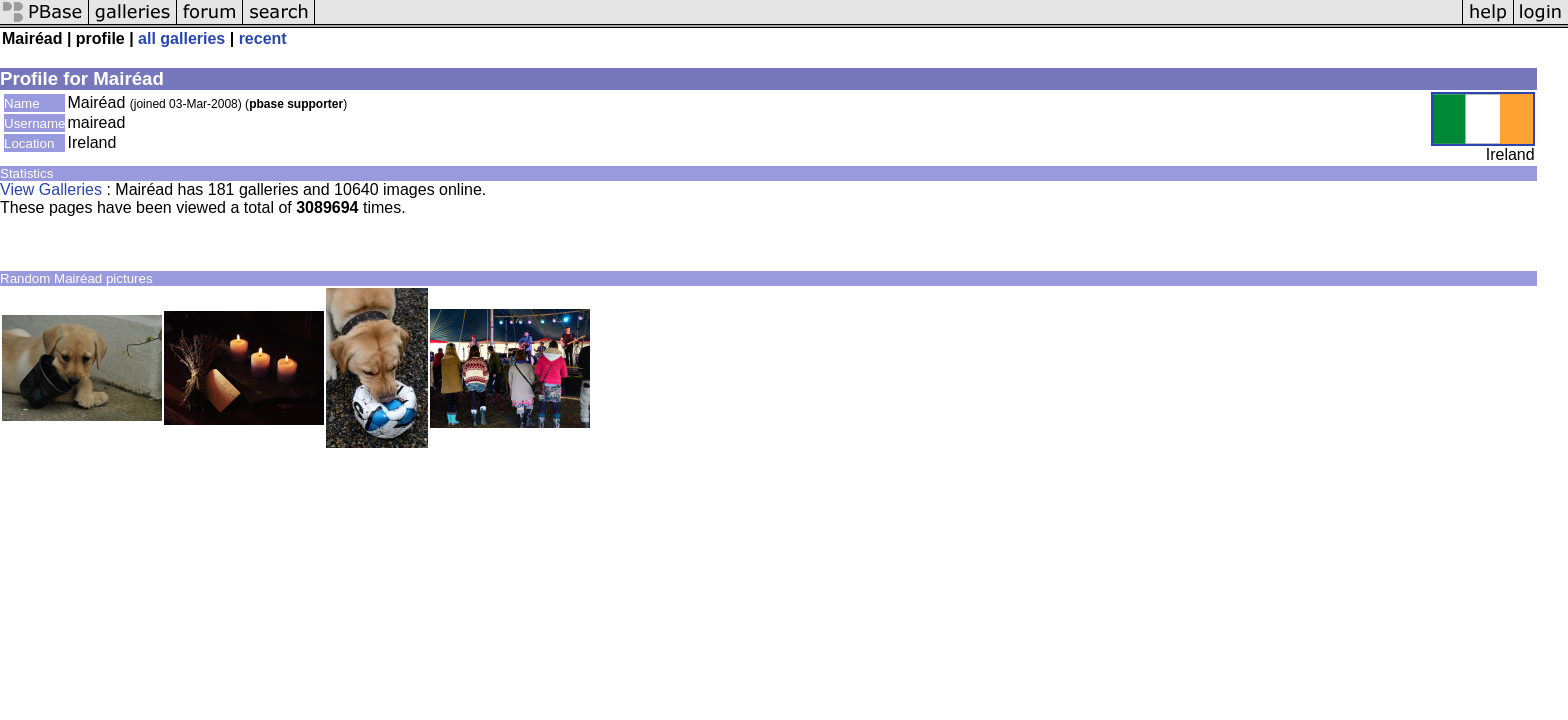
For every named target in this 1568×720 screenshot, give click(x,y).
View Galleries (51, 189)
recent (263, 38)
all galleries (181, 38)
